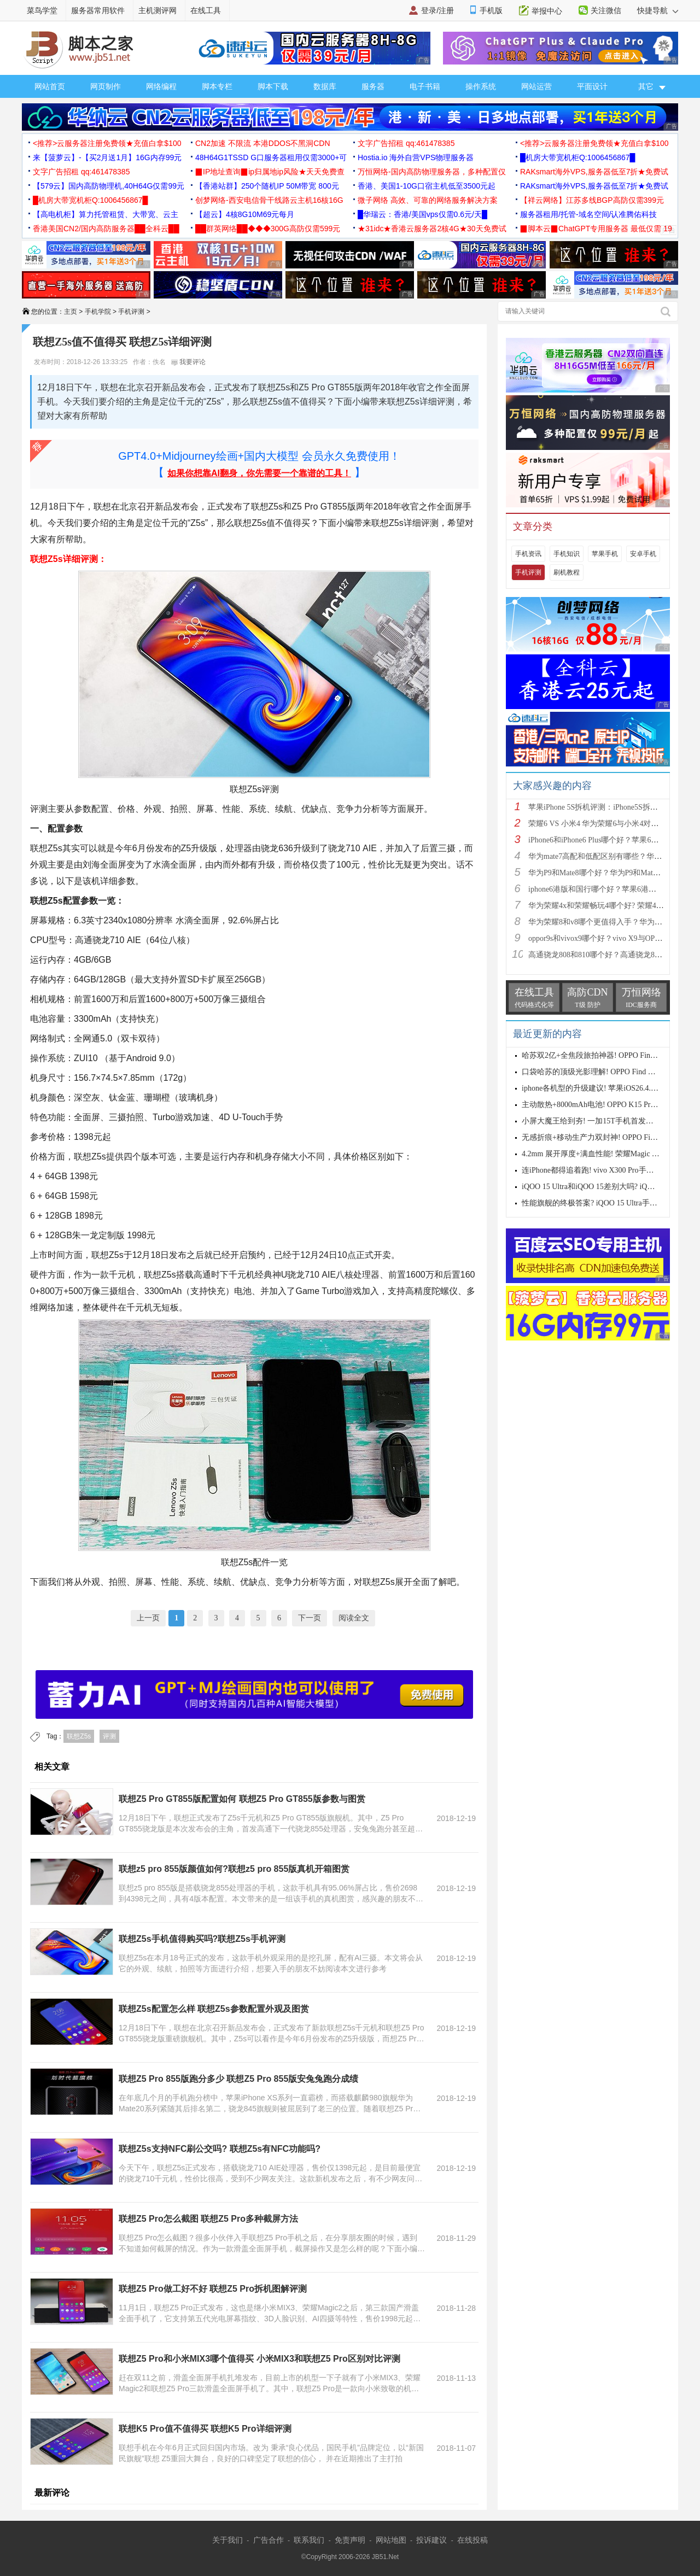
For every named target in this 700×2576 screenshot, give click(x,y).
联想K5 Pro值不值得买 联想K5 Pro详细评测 (205, 2428)
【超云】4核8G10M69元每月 (244, 214)
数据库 (324, 86)
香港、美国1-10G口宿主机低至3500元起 (426, 186)
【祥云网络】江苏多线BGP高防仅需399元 (592, 200)
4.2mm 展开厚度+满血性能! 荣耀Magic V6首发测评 (607, 1154)
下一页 (309, 1618)
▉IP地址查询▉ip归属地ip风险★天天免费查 (270, 171)
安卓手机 (643, 554)
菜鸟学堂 (42, 10)
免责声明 (350, 2540)
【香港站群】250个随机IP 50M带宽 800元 (267, 186)
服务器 (372, 86)
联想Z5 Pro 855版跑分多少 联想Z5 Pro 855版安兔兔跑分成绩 (238, 2078)
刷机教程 (566, 572)
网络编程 (161, 86)
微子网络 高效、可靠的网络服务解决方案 (428, 200)
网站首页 (49, 86)
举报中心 (547, 11)
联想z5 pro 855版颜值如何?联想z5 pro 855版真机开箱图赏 (234, 1869)
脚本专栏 (217, 86)
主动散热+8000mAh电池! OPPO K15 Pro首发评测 (603, 1104)
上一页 (148, 1618)
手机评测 (131, 311)
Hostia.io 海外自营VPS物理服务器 (416, 157)
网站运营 (536, 86)
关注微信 (606, 10)
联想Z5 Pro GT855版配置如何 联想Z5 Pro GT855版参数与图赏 (242, 1799)
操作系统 (480, 86)
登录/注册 (437, 10)
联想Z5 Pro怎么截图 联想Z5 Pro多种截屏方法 (208, 2218)
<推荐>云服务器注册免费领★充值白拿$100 (107, 143)
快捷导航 (657, 10)
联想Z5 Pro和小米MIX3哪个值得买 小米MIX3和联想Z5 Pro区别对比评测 (259, 2358)
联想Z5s (79, 1736)
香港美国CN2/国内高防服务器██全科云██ (106, 228)
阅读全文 (354, 1618)
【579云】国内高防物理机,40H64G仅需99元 (108, 186)
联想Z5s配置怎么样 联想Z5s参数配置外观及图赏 (214, 2008)
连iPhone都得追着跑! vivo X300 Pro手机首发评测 (603, 1170)
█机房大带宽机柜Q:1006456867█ (577, 157)
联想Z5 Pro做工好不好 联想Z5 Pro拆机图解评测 (213, 2288)
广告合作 (268, 2540)
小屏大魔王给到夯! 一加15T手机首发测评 (591, 1121)
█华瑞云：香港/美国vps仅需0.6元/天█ (422, 214)
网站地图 (391, 2540)
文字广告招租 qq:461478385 (406, 143)
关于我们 (227, 2540)
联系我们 (309, 2540)
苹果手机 (605, 554)
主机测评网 (157, 10)
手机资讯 (528, 554)
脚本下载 (273, 86)
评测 (109, 1736)
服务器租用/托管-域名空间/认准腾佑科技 (588, 214)
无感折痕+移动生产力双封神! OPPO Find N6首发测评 (611, 1137)
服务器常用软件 (98, 10)
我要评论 (188, 362)
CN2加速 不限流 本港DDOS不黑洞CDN (262, 143)
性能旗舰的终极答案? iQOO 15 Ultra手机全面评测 (605, 1203)
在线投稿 (472, 2540)
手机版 (491, 10)
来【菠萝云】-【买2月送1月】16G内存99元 (107, 157)
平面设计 (592, 86)
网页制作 (105, 86)
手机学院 (98, 311)
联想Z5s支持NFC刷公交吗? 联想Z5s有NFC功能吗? (219, 2148)
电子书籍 (425, 86)
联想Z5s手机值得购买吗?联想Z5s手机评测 (202, 1938)
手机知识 (566, 554)
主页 (70, 311)
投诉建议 (431, 2540)
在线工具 (205, 10)
